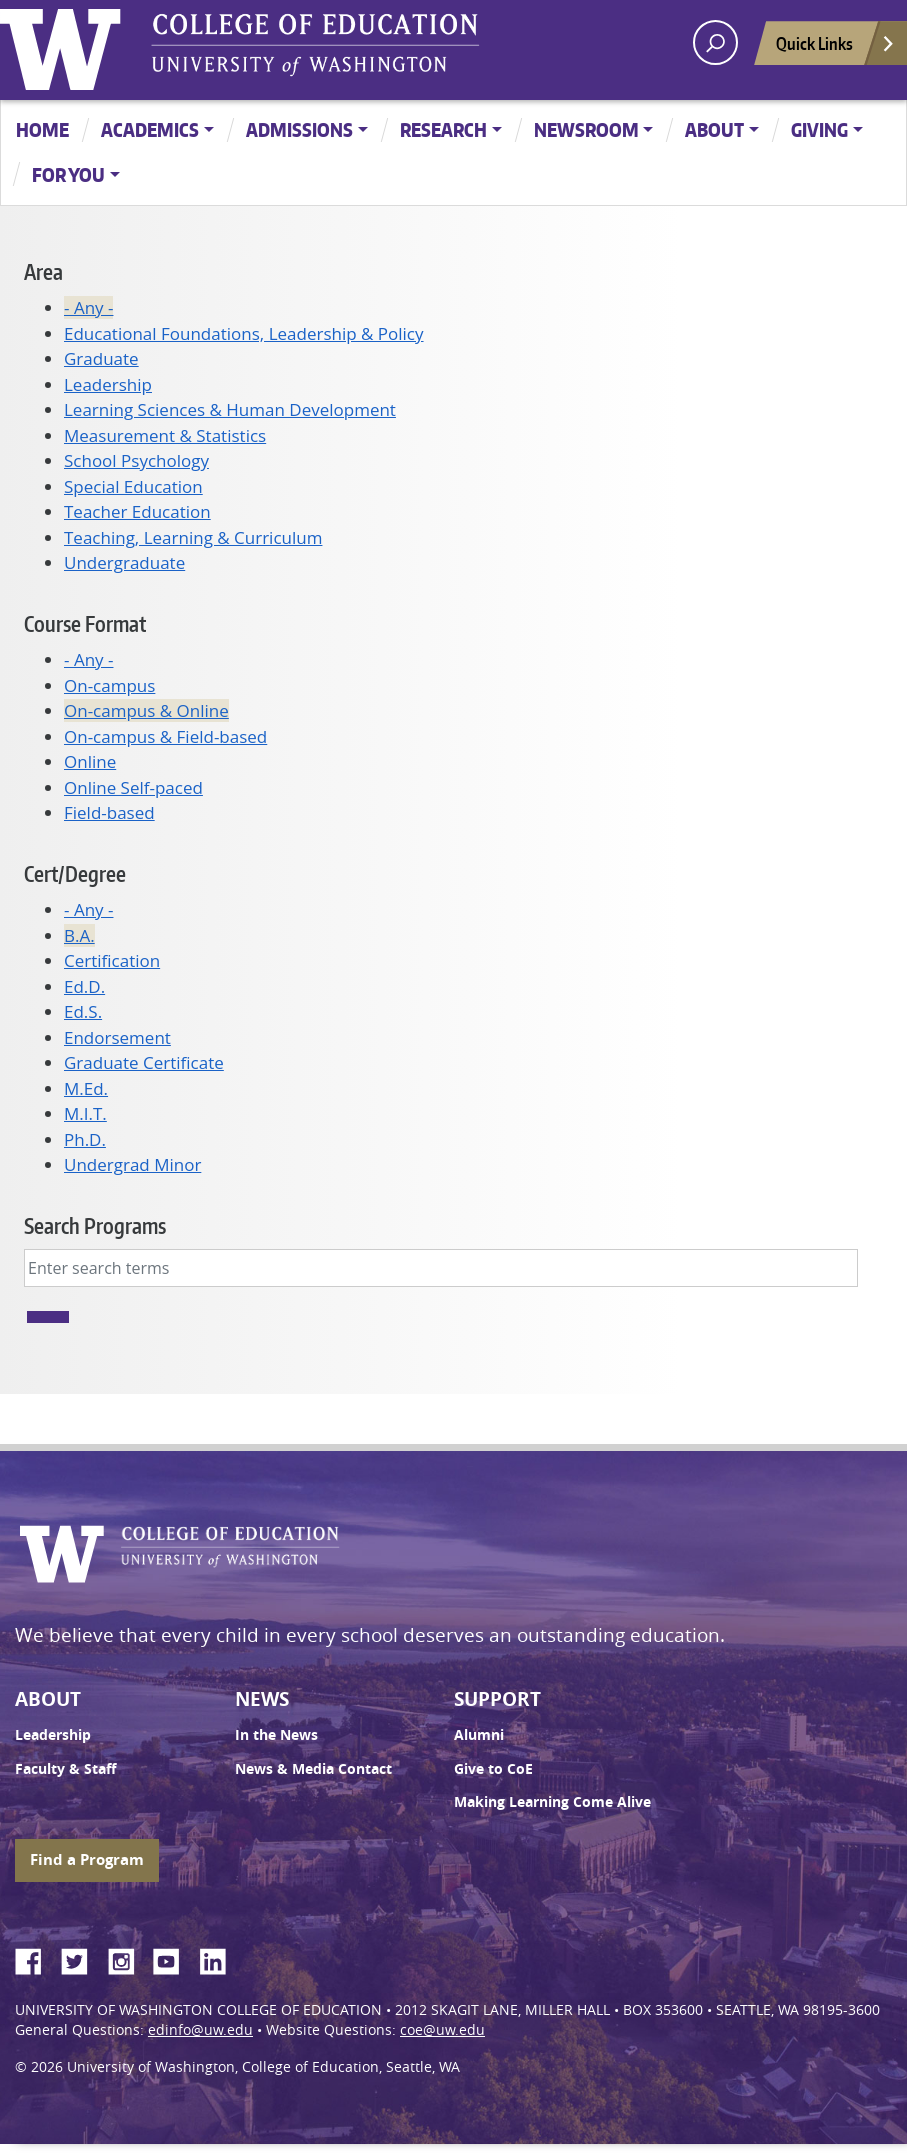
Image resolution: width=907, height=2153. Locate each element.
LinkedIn (220, 1958)
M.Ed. (86, 1088)
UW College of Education (315, 45)
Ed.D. (84, 986)
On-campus (109, 685)
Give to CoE (493, 1769)
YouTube (174, 1958)
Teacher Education (137, 511)
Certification (112, 960)
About (714, 129)
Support (497, 1699)
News (262, 1699)
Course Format (85, 623)
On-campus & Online (146, 710)
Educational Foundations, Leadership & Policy (244, 333)
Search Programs (95, 1225)
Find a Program (87, 1859)
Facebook (36, 1958)
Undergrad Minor (132, 1164)
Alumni (479, 1735)
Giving (819, 129)
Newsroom (586, 129)
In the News (276, 1735)
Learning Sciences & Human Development (230, 409)
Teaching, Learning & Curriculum (193, 537)
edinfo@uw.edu (200, 2030)
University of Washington (65, 45)
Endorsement (117, 1037)
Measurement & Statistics (165, 435)
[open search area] (715, 42)
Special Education (133, 486)
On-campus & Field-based (165, 736)
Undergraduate (124, 562)
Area (43, 271)
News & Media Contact (313, 1769)
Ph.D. (85, 1139)
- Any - (88, 307)
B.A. (79, 935)
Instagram (128, 1958)
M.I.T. (85, 1113)
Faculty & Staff (65, 1769)
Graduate (101, 358)
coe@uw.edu (442, 2030)
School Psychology (136, 460)
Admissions (299, 129)
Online (90, 761)
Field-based (109, 812)
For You (68, 174)
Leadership (108, 384)
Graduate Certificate (144, 1062)
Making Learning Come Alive (552, 1802)
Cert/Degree (75, 873)
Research (443, 129)
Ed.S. (83, 1011)
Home (42, 129)
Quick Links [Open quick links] (836, 48)
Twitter (82, 1958)
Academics (150, 129)
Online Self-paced (133, 787)
